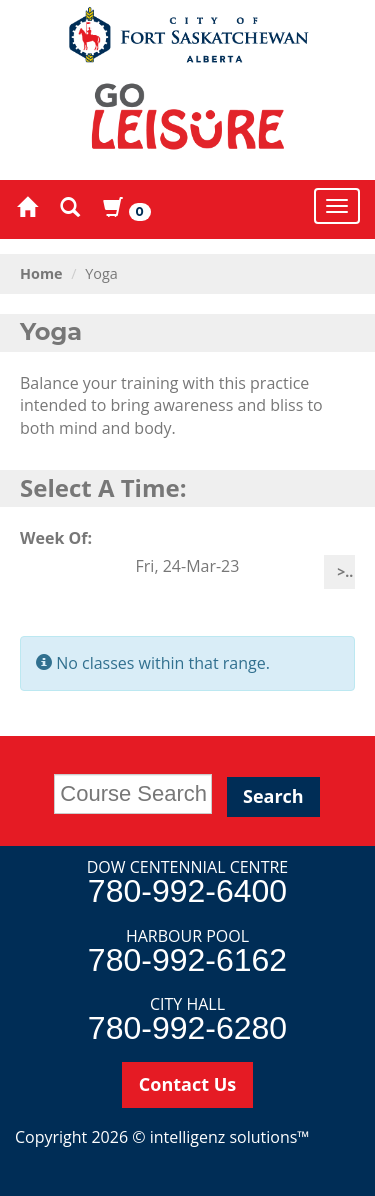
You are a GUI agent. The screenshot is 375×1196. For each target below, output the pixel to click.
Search (273, 796)
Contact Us (187, 1084)
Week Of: (56, 538)
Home (41, 273)
